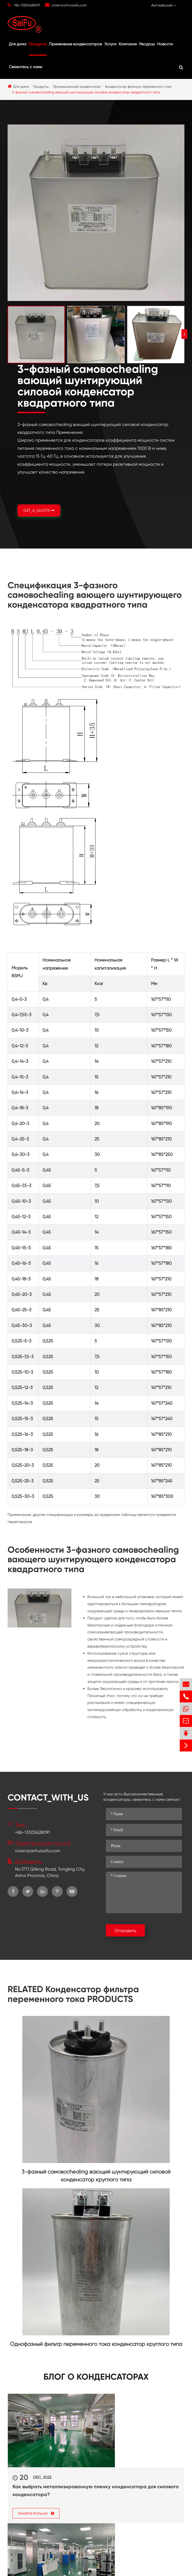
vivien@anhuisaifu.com (69, 5)
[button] (184, 334)
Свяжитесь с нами (25, 66)
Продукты (38, 44)
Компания (128, 44)
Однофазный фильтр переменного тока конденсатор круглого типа (96, 2344)
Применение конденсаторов (75, 44)
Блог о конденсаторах (96, 2377)
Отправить (125, 1930)
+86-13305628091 (26, 5)
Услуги (110, 44)
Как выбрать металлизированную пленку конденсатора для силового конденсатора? (96, 2490)
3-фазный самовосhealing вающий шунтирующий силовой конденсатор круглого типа (96, 2175)
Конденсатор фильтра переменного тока (138, 86)
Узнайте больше (36, 2513)
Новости (165, 44)
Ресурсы (147, 44)
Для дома (17, 44)
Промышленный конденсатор (77, 86)
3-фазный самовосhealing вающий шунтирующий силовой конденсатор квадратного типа (86, 92)
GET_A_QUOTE (39, 510)
